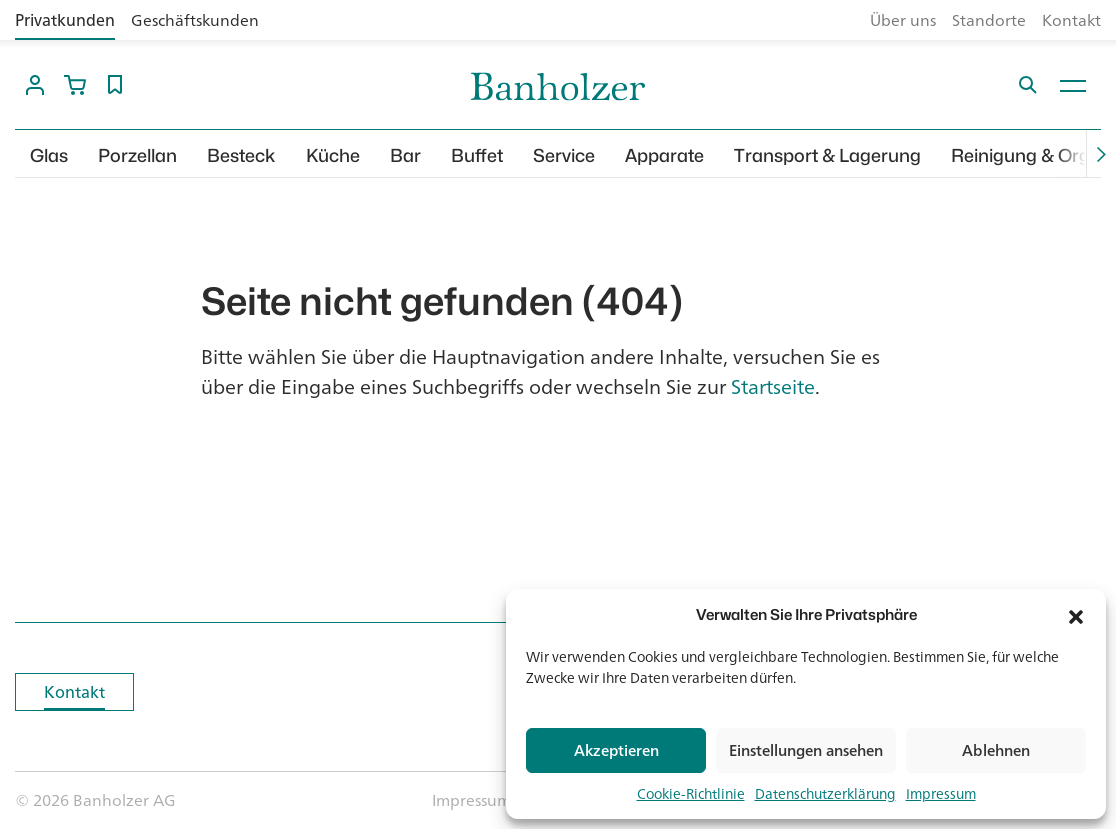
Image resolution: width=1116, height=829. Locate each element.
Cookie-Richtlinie (691, 793)
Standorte (989, 20)
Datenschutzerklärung (825, 793)
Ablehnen (996, 750)
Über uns (903, 20)
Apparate (664, 155)
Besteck (241, 155)
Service (564, 155)
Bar (405, 155)
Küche (333, 155)
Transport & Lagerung (827, 155)
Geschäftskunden (195, 20)
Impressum (941, 793)
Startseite (773, 386)
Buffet (477, 155)
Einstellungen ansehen (806, 750)
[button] (1076, 615)
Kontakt (1071, 20)
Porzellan (137, 155)
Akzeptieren (616, 750)
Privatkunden (65, 20)
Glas (49, 155)
